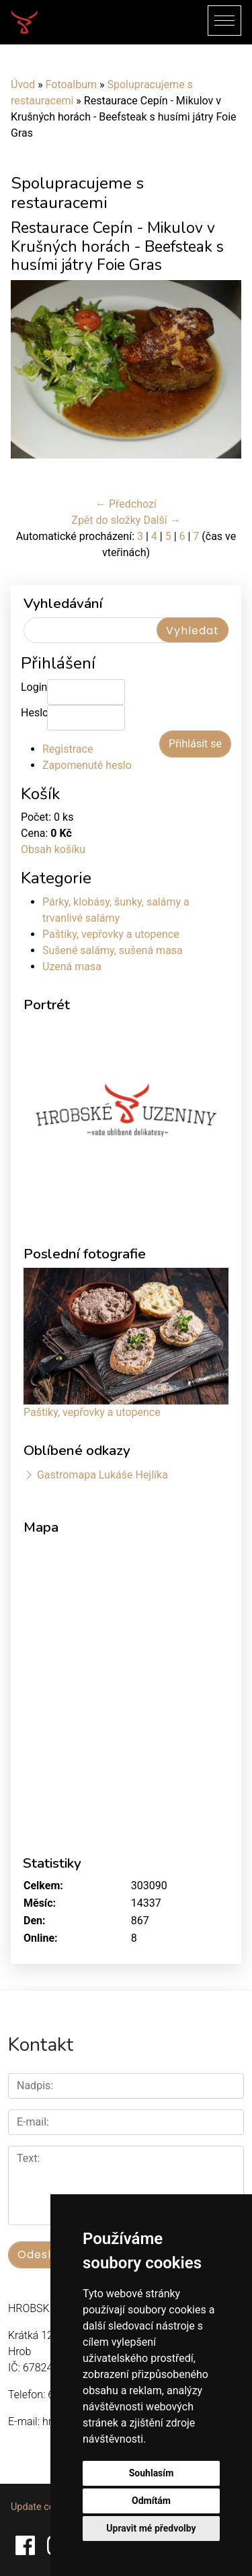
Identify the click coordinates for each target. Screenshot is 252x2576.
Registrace (67, 749)
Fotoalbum (71, 84)
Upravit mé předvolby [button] (151, 2528)
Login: (34, 687)
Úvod (23, 84)
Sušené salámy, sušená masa (112, 950)
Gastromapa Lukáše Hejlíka (102, 1474)
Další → (161, 520)
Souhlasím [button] (151, 2473)
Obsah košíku (53, 849)
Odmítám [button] (151, 2500)
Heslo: (34, 712)
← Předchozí (126, 504)
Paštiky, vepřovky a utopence (110, 934)
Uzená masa (71, 966)
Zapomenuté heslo (87, 765)
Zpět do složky (105, 520)
